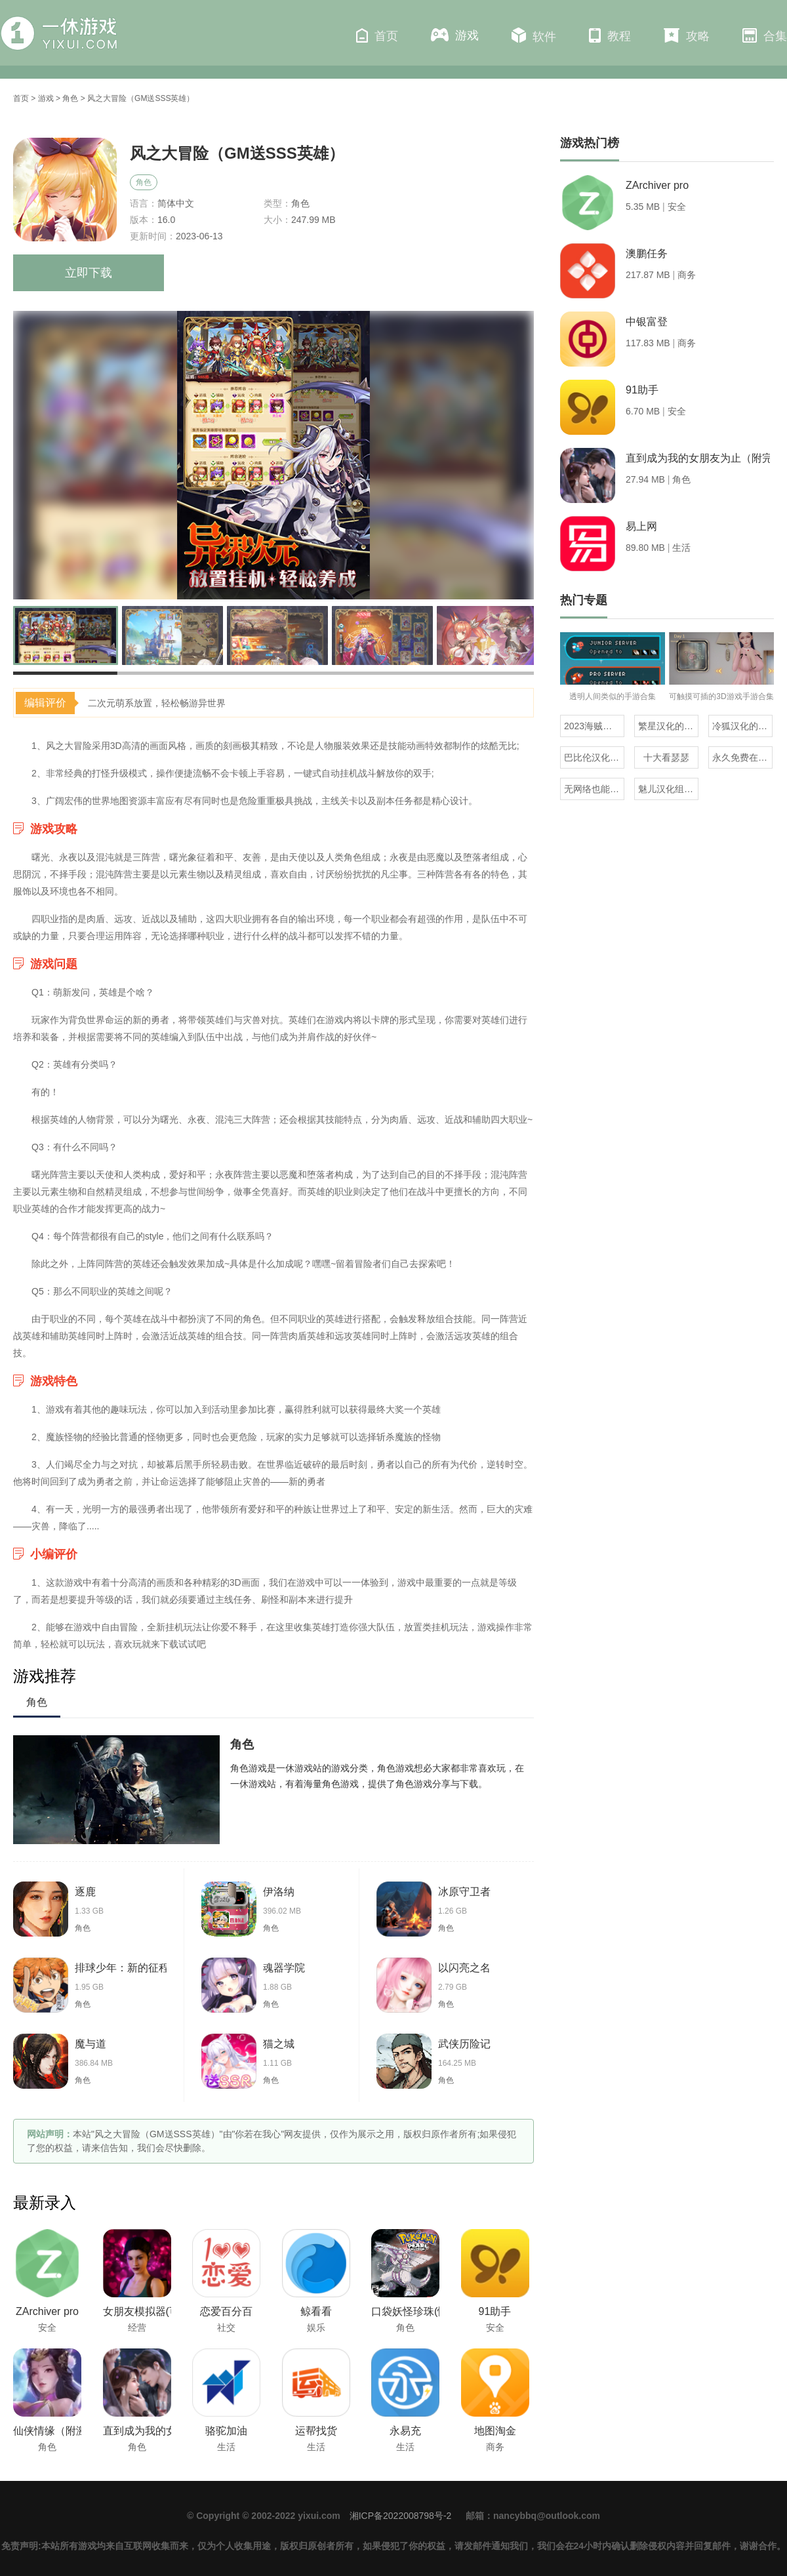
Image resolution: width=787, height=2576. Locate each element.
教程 (610, 35)
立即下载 (88, 272)
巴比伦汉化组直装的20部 (594, 757)
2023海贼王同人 (594, 726)
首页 (377, 35)
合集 (764, 35)
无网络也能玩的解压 (594, 789)
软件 (534, 35)
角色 (70, 98)
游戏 (455, 35)
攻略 (687, 35)
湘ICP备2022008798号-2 (401, 2515)
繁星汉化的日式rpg (668, 726)
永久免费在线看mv (742, 757)
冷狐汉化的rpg (741, 726)
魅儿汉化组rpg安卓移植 (668, 789)
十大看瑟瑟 (666, 757)
